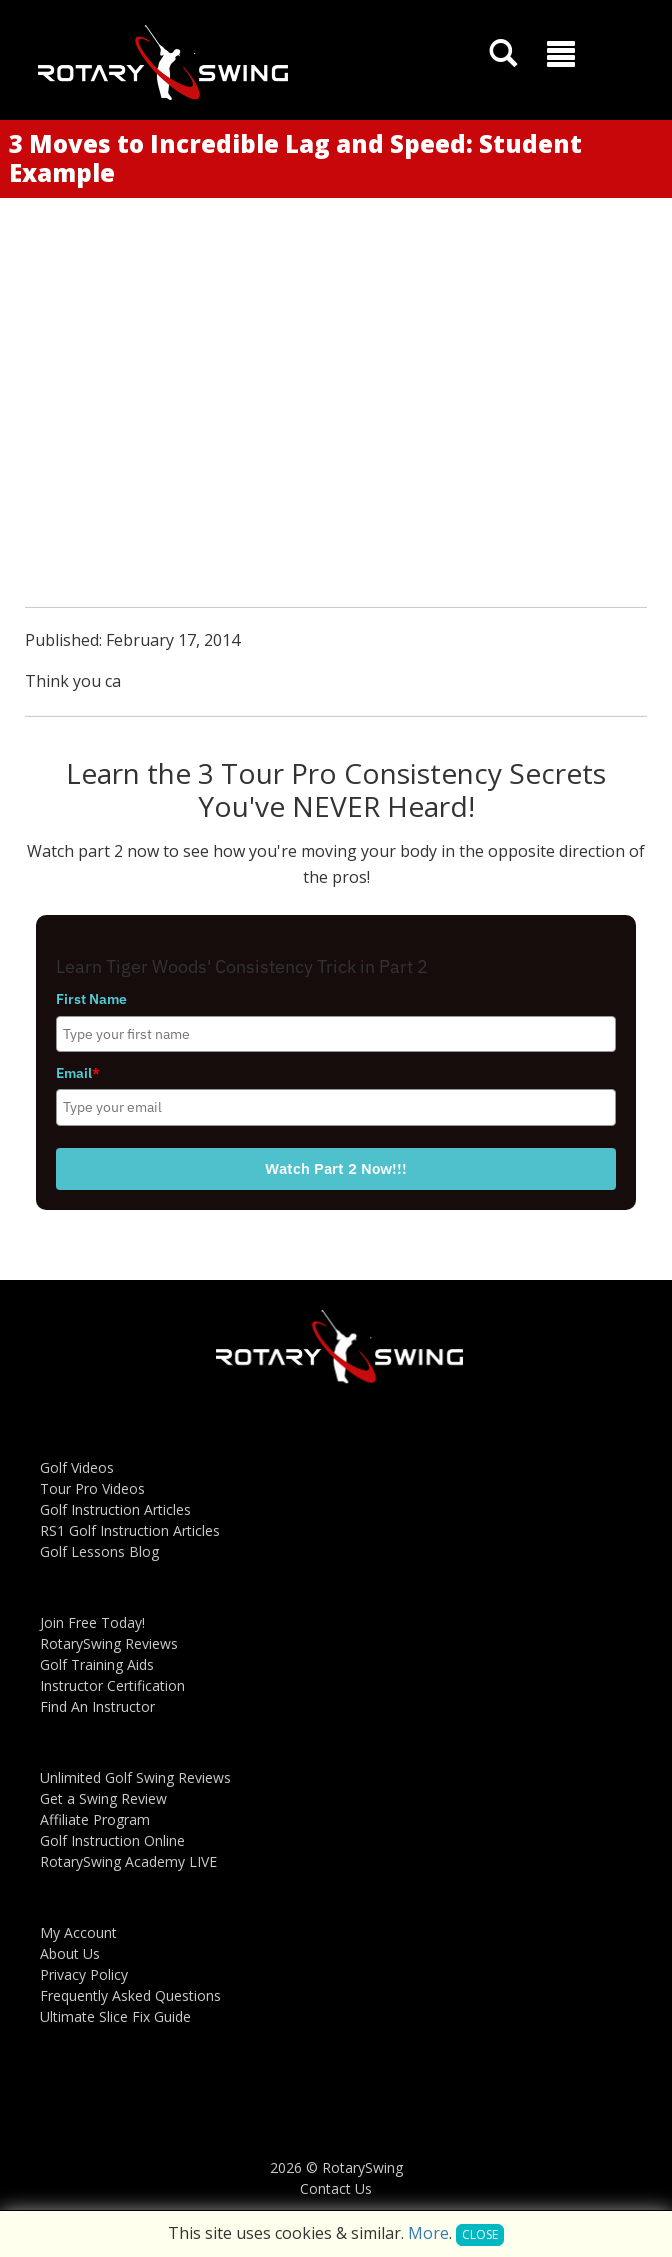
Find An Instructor (97, 1706)
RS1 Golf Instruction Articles (130, 1530)
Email (78, 1073)
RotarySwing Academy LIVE (128, 1861)
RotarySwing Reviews (109, 1643)
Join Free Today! (92, 1622)
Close (480, 2234)
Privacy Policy (84, 1974)
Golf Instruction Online (112, 1840)
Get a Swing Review (103, 1798)
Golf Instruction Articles (115, 1509)
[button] (561, 54)
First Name (91, 999)
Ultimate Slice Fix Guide (115, 2016)
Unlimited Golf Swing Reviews (135, 1777)
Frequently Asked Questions (130, 1995)
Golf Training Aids (97, 1664)
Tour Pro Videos (92, 1488)
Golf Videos (77, 1467)
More (428, 2233)
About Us (70, 1953)
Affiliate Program (95, 1819)
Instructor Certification (112, 1685)
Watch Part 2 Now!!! (336, 1168)
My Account (78, 1932)
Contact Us (336, 2188)
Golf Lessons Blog (99, 1551)
